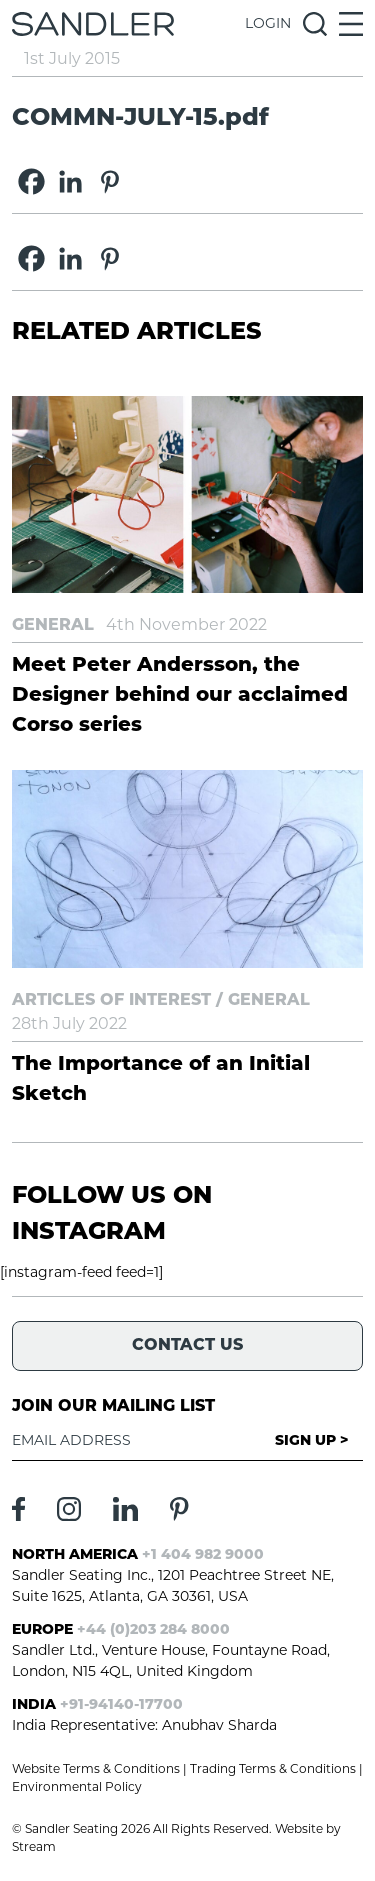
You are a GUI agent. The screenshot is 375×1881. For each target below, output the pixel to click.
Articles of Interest (111, 1001)
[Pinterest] (109, 181)
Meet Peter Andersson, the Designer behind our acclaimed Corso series (180, 696)
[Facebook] (31, 181)
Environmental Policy (77, 1788)
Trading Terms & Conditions (273, 1770)
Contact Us (187, 1346)
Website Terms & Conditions (96, 1770)
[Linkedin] (70, 181)
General (53, 626)
